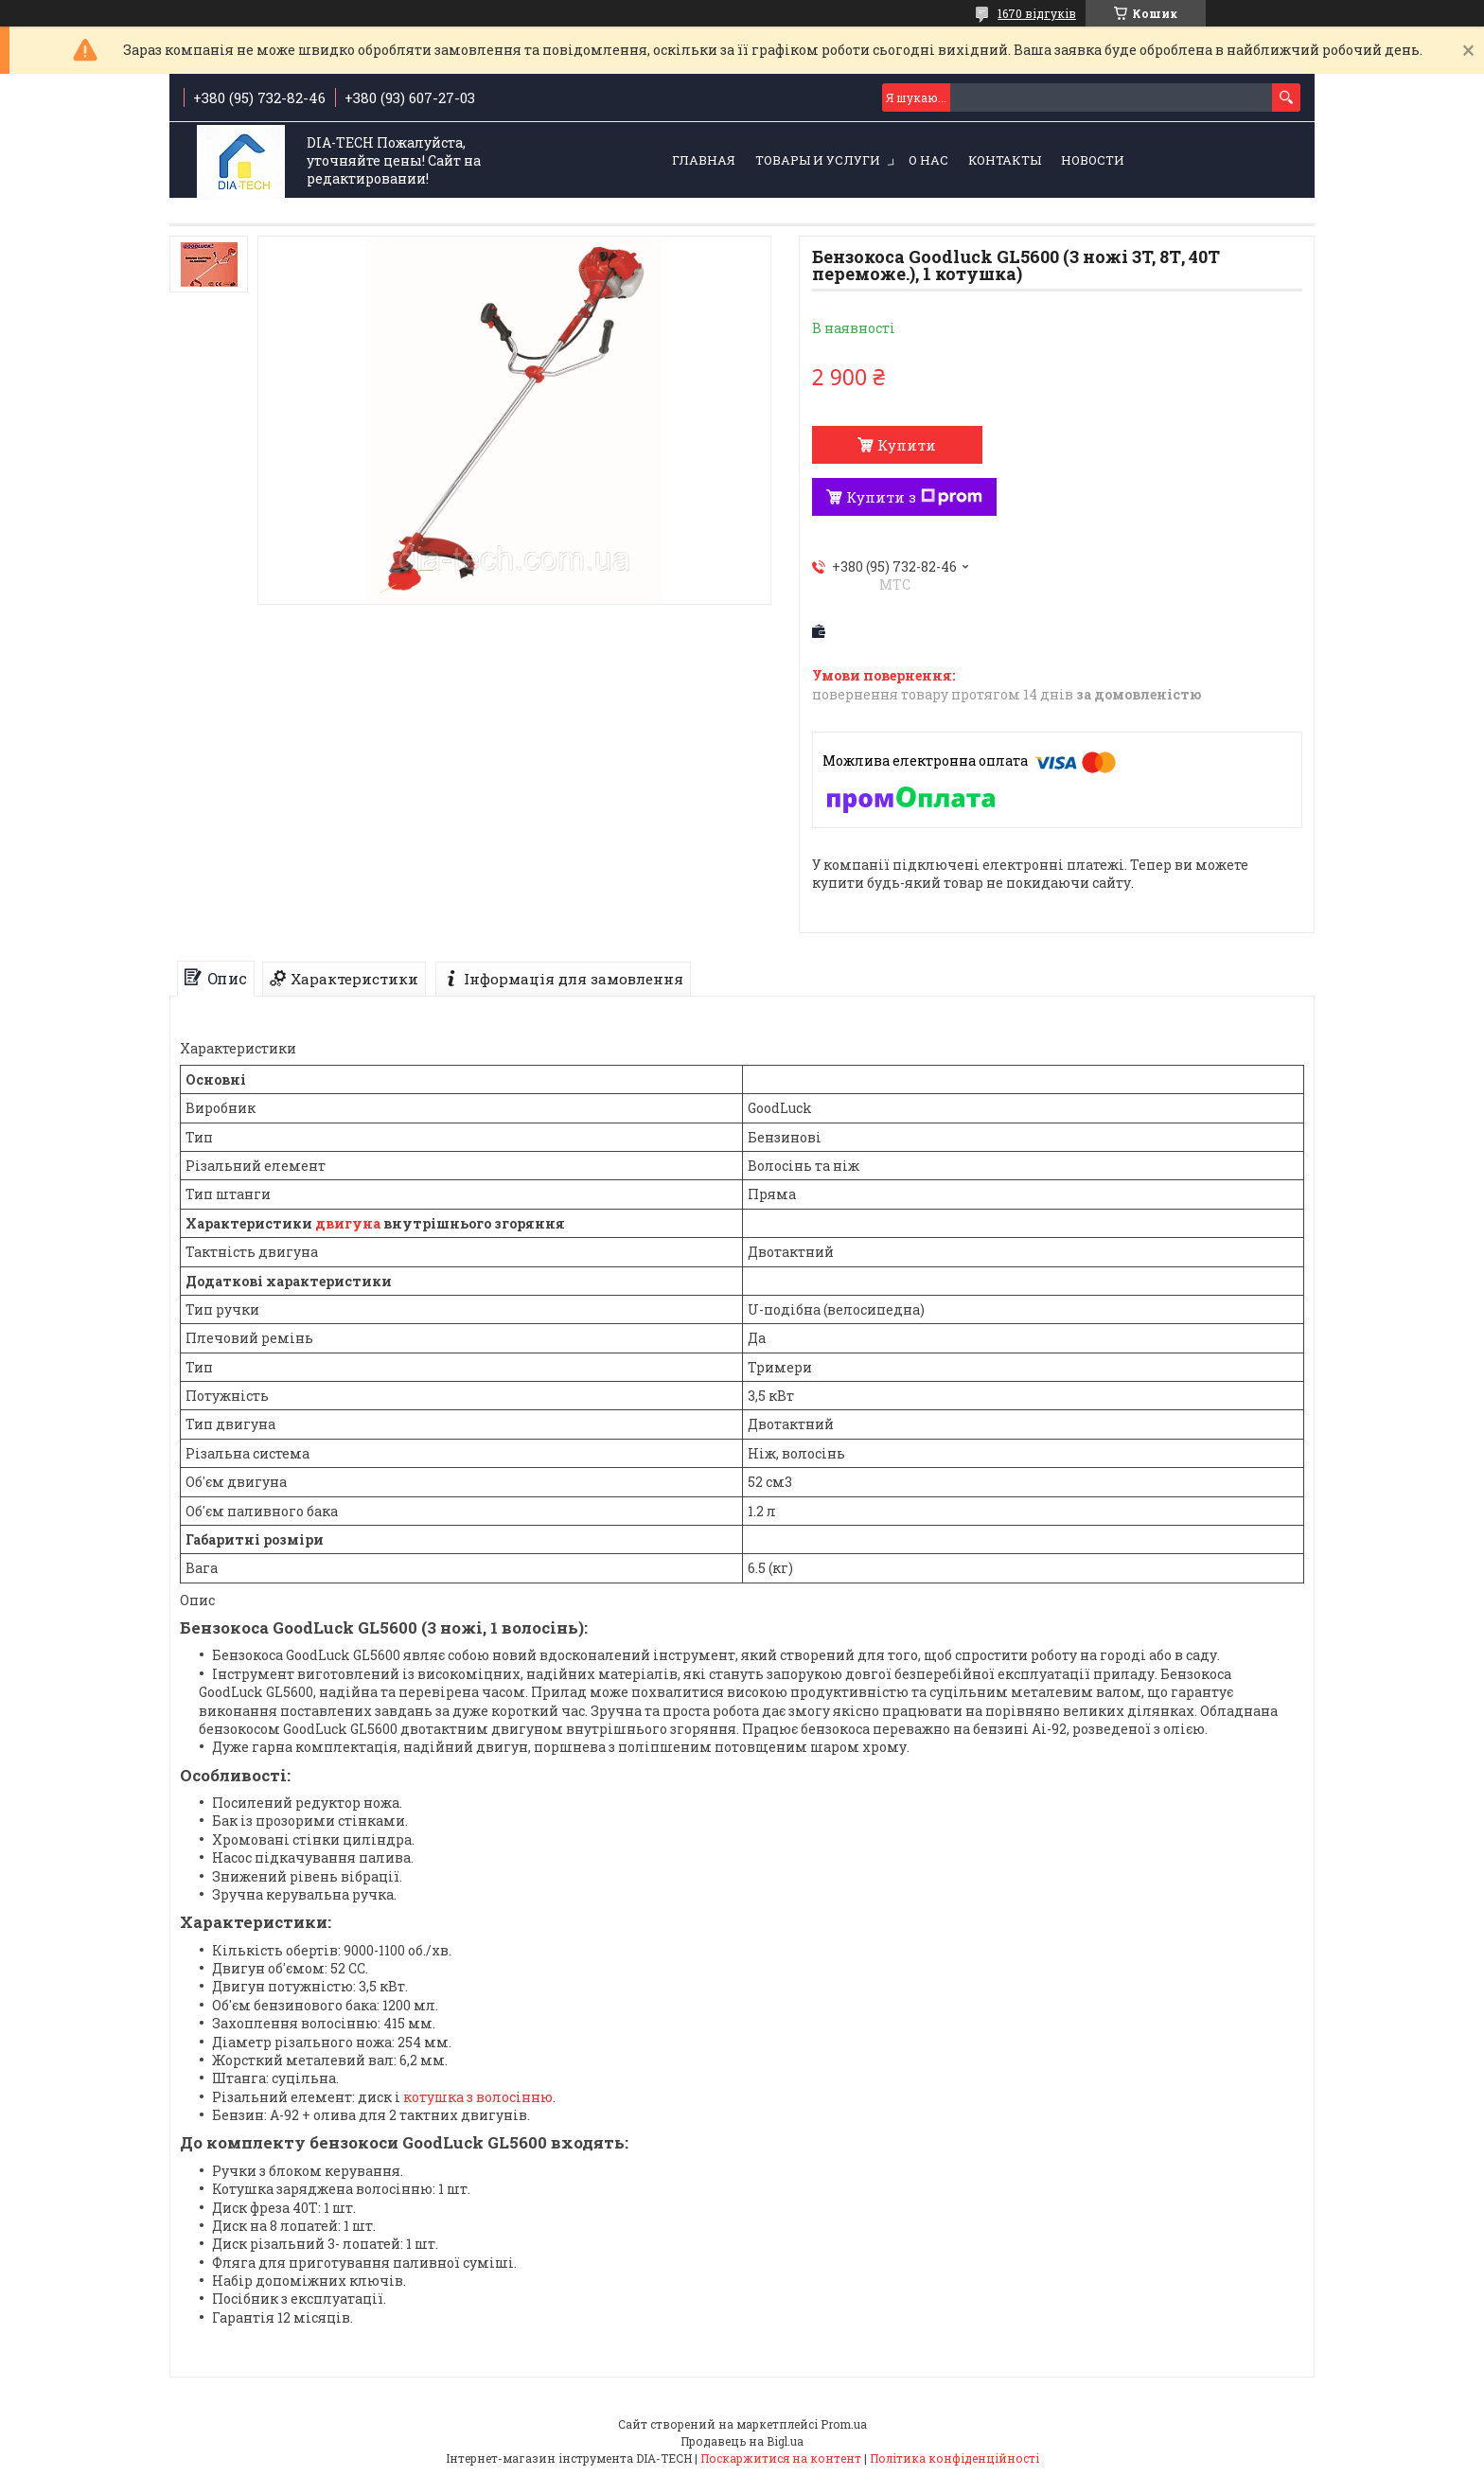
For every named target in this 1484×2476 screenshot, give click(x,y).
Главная (703, 159)
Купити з (914, 496)
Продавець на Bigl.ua (742, 2441)
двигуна (347, 1223)
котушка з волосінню (478, 2097)
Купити (906, 444)
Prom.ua (844, 2424)
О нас (928, 159)
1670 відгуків (1037, 13)
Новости (1092, 159)
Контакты (1004, 159)
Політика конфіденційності (954, 2458)
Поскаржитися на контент (780, 2458)
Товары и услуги (817, 159)
